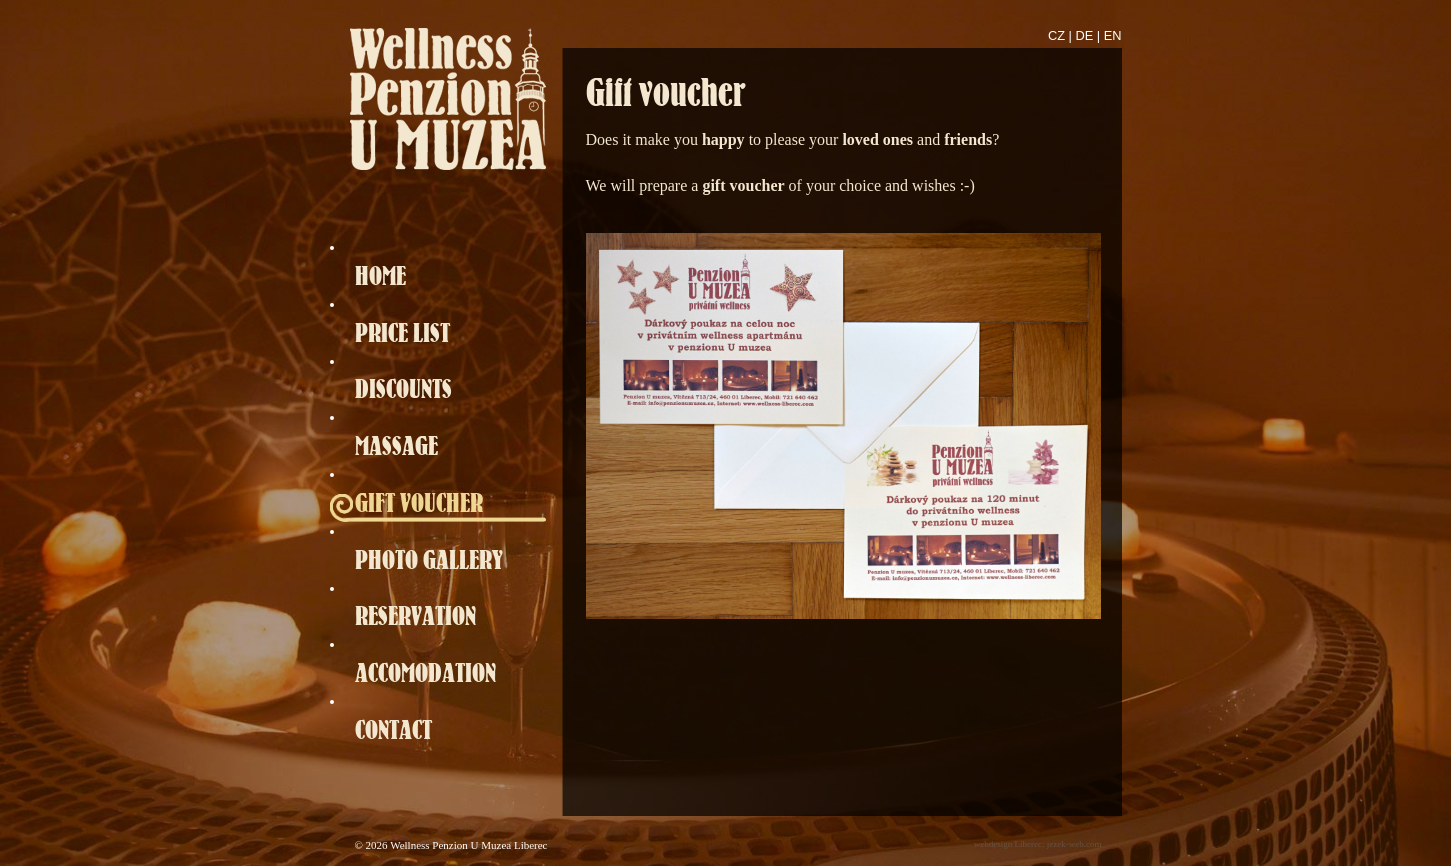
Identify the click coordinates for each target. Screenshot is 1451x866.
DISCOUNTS (403, 388)
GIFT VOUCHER (419, 502)
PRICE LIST (402, 332)
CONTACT (393, 729)
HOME (380, 275)
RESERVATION (415, 615)
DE (1085, 35)
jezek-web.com (1074, 844)
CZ (1056, 35)
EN (1113, 35)
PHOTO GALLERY (429, 559)
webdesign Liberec (1008, 844)
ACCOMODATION (425, 672)
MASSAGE (396, 445)
